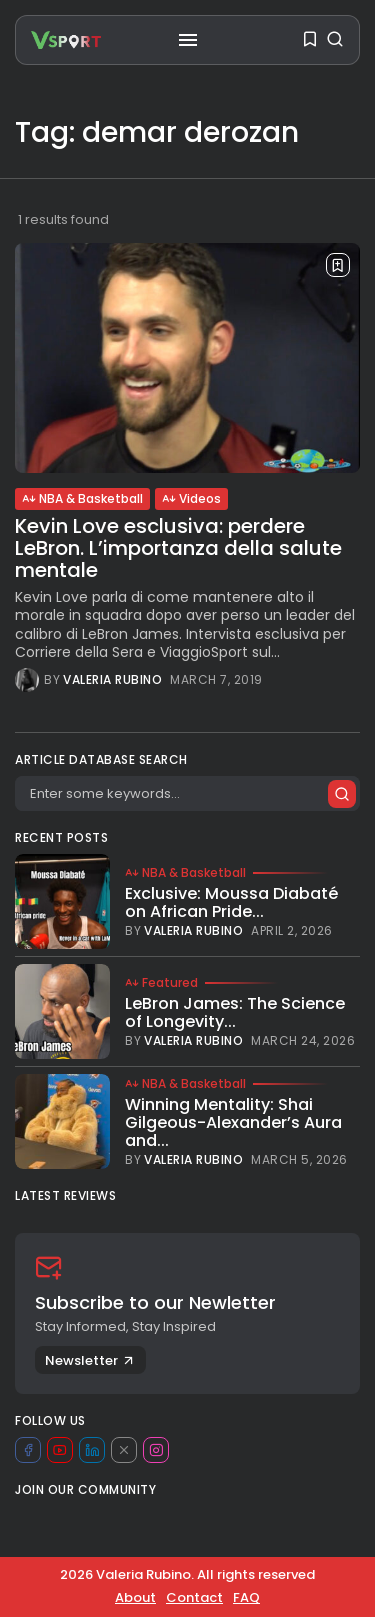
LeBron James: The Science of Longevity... (235, 1012)
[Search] (187, 793)
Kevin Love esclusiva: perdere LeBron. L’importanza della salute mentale (178, 548)
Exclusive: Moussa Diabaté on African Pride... (231, 902)
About (135, 1597)
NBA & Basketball (82, 498)
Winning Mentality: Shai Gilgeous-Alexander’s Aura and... (233, 1122)
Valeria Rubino (112, 680)
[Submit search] (342, 794)
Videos (191, 498)
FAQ (246, 1597)
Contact (194, 1597)
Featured (161, 983)
